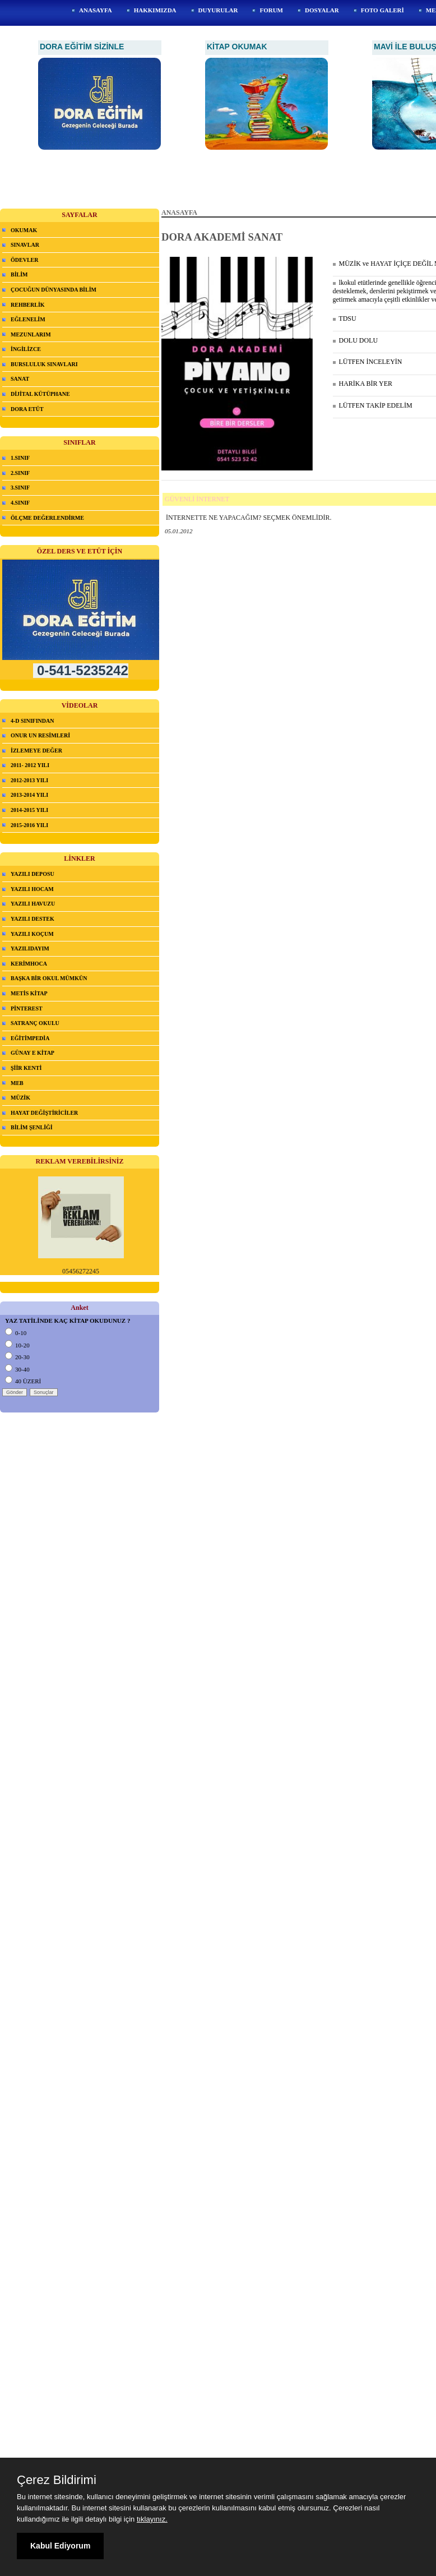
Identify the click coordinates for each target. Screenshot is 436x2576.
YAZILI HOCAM (32, 889)
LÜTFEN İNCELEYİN (367, 362)
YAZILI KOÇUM (32, 934)
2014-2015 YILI (29, 810)
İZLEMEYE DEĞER (36, 750)
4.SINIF (20, 503)
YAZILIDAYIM (30, 948)
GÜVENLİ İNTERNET (197, 499)
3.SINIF (20, 487)
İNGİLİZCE (26, 349)
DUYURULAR (218, 10)
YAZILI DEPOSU (32, 874)
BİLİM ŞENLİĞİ (32, 1127)
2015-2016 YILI (29, 825)
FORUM (271, 10)
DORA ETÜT (27, 409)
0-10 (15, 1332)
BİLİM (19, 274)
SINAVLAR (25, 245)
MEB (17, 1083)
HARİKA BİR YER (363, 383)
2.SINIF (20, 473)
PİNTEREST (27, 1008)
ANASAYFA (95, 10)
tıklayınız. (152, 2519)
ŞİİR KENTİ (26, 1068)
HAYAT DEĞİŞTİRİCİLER (44, 1113)
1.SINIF (20, 458)
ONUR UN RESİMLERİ (40, 735)
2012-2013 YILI (29, 780)
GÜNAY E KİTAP (32, 1053)
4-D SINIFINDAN (32, 721)
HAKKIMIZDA (155, 10)
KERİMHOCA (29, 964)
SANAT (20, 379)
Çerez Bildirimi (56, 2480)
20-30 (17, 1357)
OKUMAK (24, 230)
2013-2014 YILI (29, 795)
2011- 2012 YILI (30, 765)
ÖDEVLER (24, 260)
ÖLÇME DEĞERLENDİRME (47, 518)
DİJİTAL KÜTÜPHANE (40, 394)
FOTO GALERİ (382, 10)
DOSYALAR (322, 10)
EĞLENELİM (28, 319)
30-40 (17, 1369)
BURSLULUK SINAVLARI (44, 364)
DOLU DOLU (355, 340)
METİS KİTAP (29, 993)
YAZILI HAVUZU (33, 904)
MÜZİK (20, 1098)
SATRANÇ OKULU (35, 1023)
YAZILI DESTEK (32, 919)
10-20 (17, 1345)
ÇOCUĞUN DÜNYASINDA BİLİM (53, 290)
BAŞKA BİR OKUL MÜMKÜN (49, 978)
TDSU (344, 318)
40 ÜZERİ (23, 1381)
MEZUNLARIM (31, 334)
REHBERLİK (28, 305)
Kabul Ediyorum (60, 2545)
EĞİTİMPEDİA (30, 1038)
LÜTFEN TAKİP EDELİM (372, 405)
